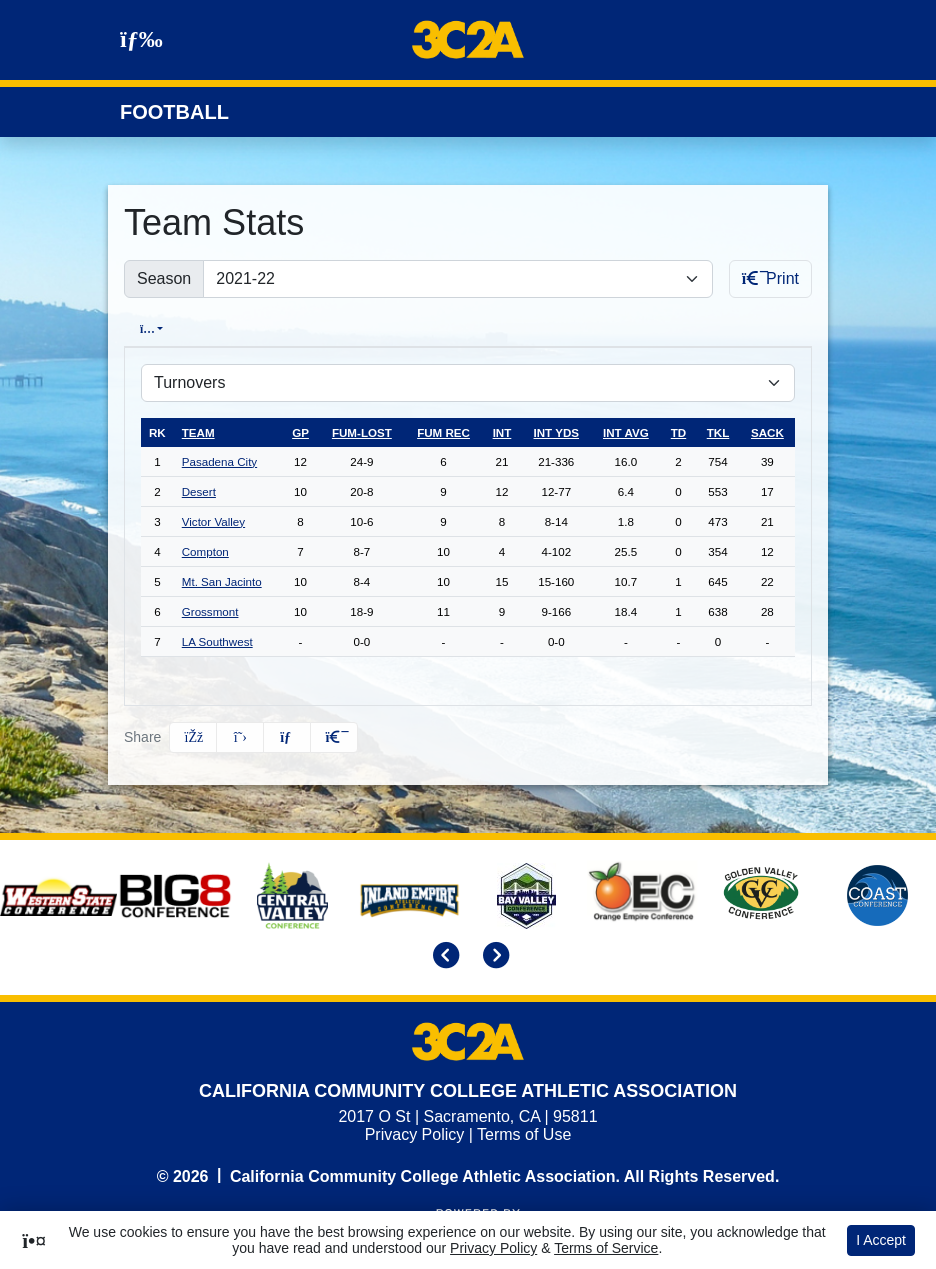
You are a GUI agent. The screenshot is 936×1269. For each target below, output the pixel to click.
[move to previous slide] (443, 956)
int (502, 431)
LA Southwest (217, 640)
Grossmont (210, 610)
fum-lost (362, 431)
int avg (626, 431)
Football (174, 112)
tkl (718, 431)
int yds (557, 431)
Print (770, 278)
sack (767, 431)
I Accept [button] (881, 1240)
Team (198, 431)
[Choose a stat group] (468, 382)
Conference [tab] (257, 328)
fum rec (443, 431)
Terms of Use (524, 1133)
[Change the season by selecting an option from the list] (457, 279)
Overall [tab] (159, 328)
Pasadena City (219, 460)
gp (300, 431)
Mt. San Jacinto (222, 580)
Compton (205, 550)
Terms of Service (606, 1248)
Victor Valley (213, 520)
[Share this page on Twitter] (240, 736)
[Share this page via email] (287, 736)
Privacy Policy (415, 1133)
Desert (199, 490)
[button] (334, 736)
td (678, 431)
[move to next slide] (493, 956)
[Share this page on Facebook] (193, 736)
